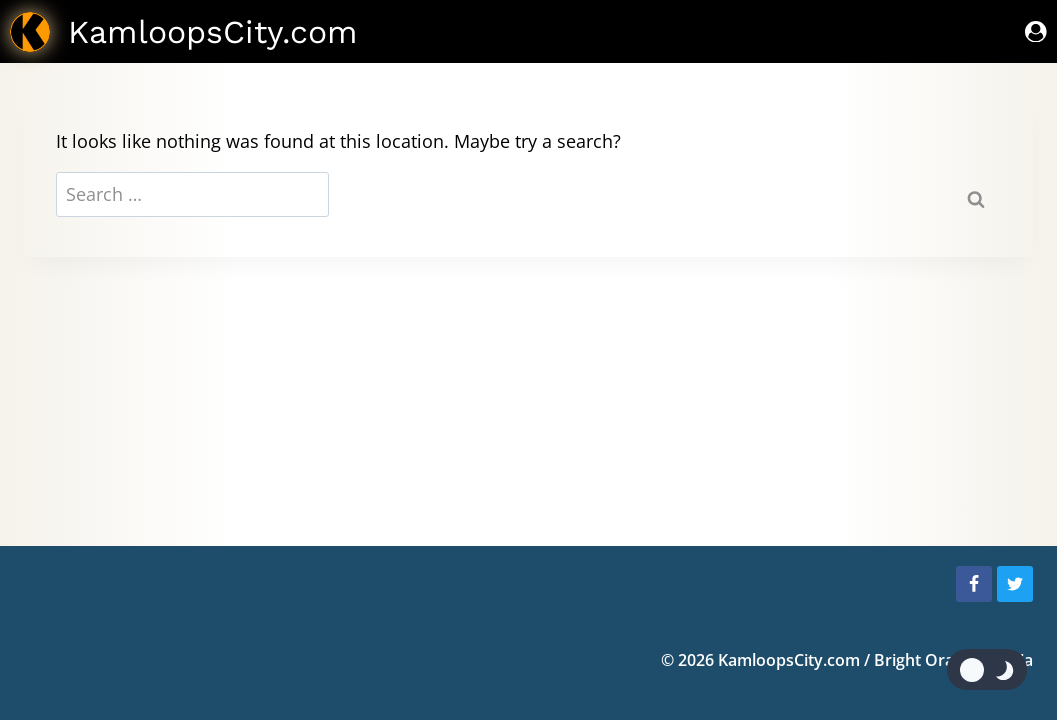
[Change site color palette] (987, 669)
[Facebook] (974, 584)
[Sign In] (1036, 31)
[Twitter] (1015, 584)
